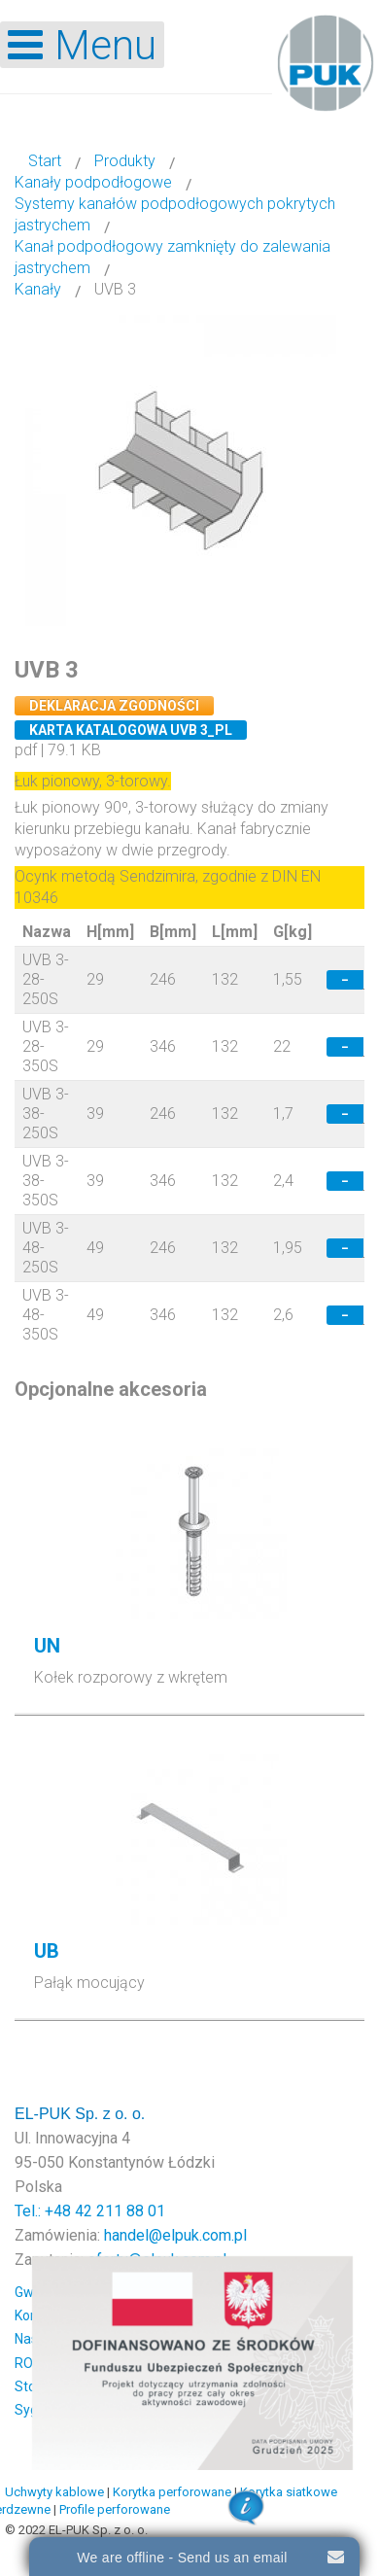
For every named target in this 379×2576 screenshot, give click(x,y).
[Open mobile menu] (82, 44)
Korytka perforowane (172, 2492)
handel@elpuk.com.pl (175, 2235)
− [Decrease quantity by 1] (345, 980)
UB (46, 1951)
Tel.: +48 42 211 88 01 (90, 2211)
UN (47, 1645)
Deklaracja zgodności (114, 706)
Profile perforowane (114, 2509)
